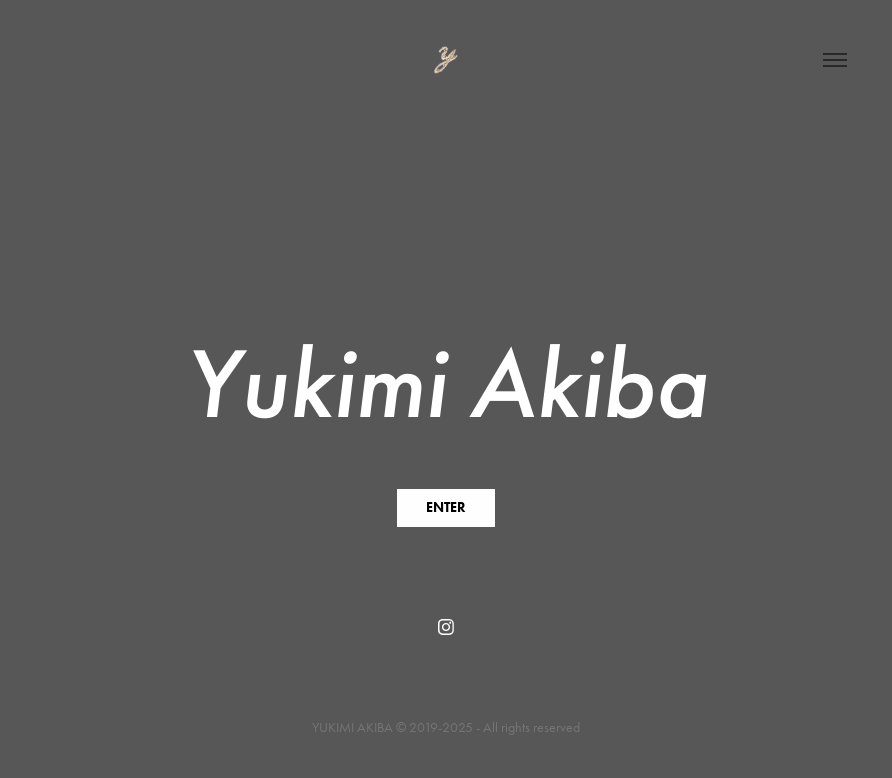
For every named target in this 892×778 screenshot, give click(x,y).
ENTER (446, 507)
